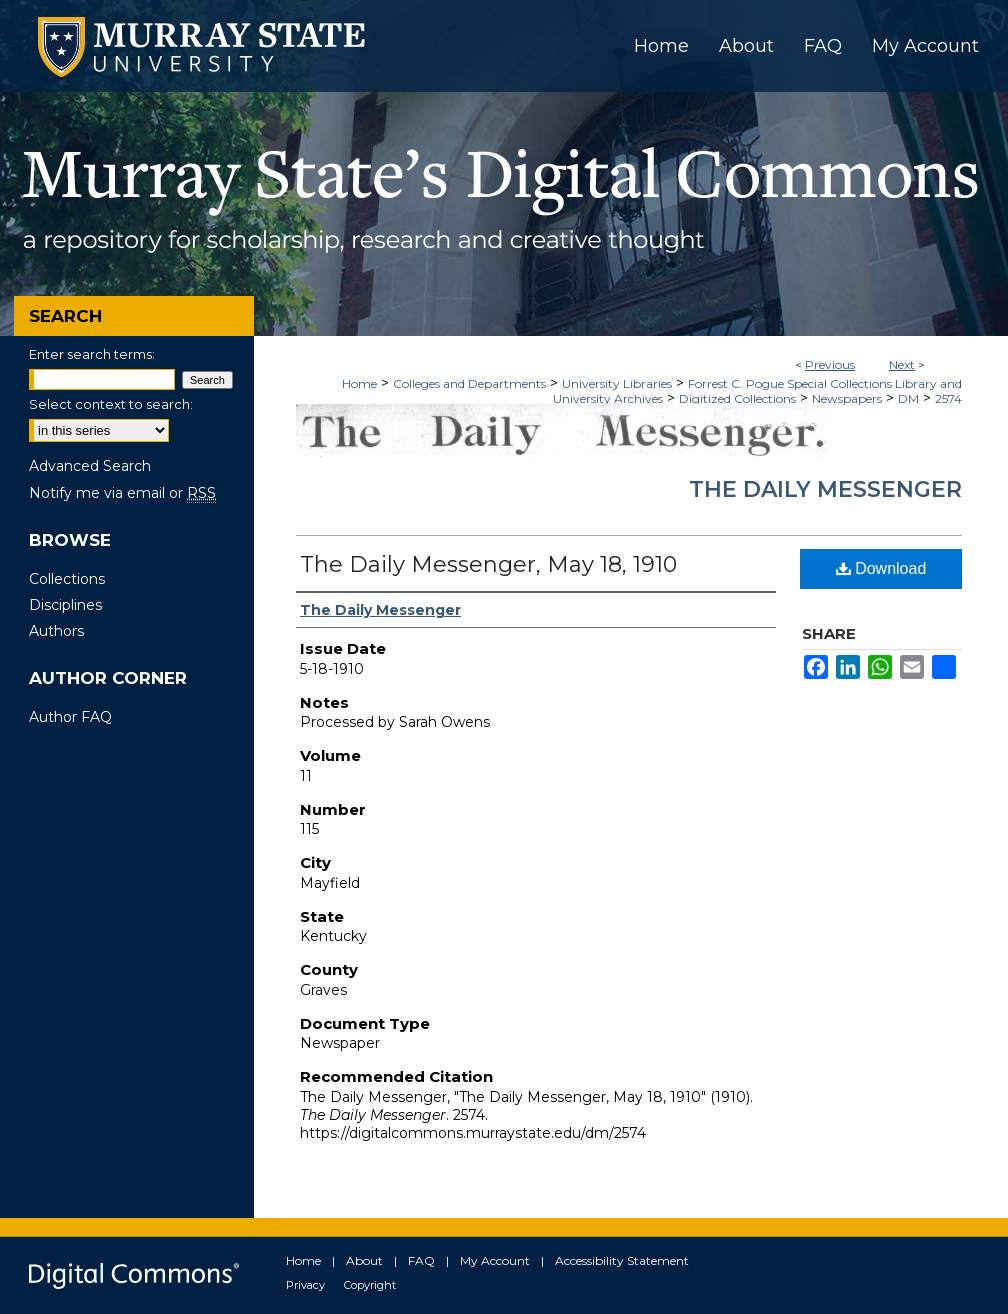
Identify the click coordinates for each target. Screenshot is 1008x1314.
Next (902, 364)
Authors (56, 631)
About (364, 1260)
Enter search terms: (92, 354)
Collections (67, 579)
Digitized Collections (737, 398)
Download (881, 568)
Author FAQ (70, 717)
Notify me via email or (122, 493)
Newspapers (847, 398)
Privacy (305, 1285)
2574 (948, 398)
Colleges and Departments (469, 383)
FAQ (421, 1260)
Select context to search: (111, 404)
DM (908, 398)
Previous (830, 364)
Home (359, 383)
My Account (495, 1260)
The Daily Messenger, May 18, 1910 (488, 564)
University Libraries (617, 383)
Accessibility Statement (622, 1260)
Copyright (370, 1285)
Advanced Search (90, 466)
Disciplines (65, 605)
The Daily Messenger (825, 489)
